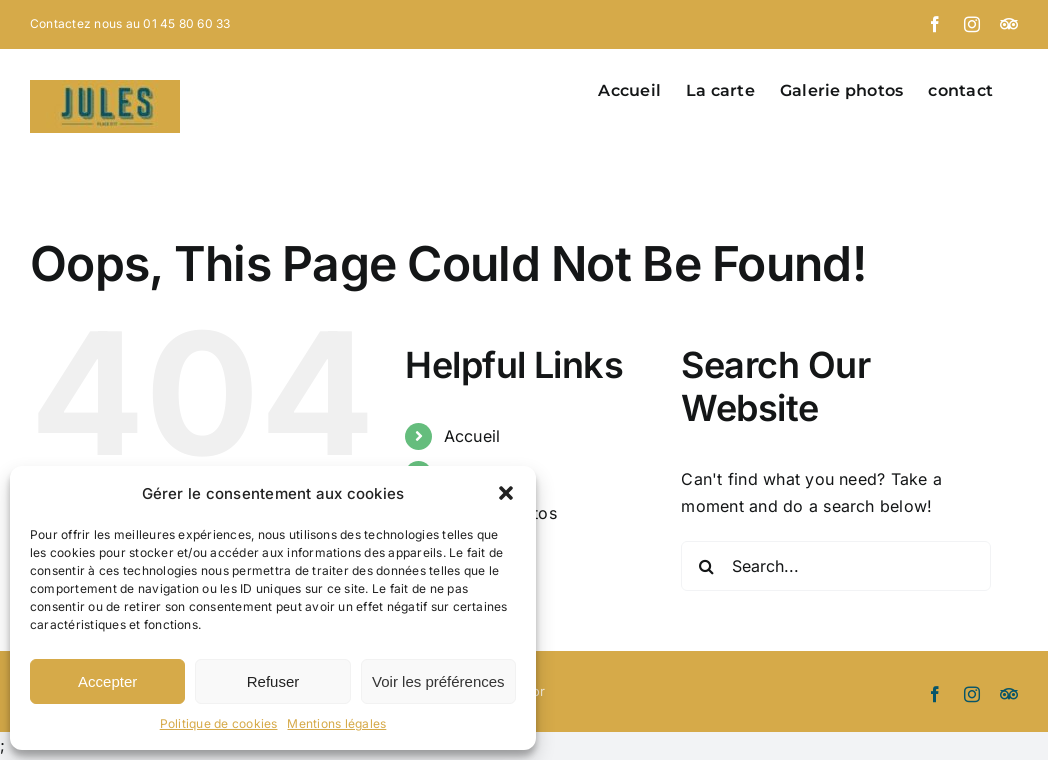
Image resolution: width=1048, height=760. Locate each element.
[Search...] (835, 566)
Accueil (472, 436)
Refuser (273, 681)
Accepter (107, 681)
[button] (506, 493)
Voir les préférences (438, 681)
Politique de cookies (219, 723)
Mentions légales (336, 723)
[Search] (706, 566)
